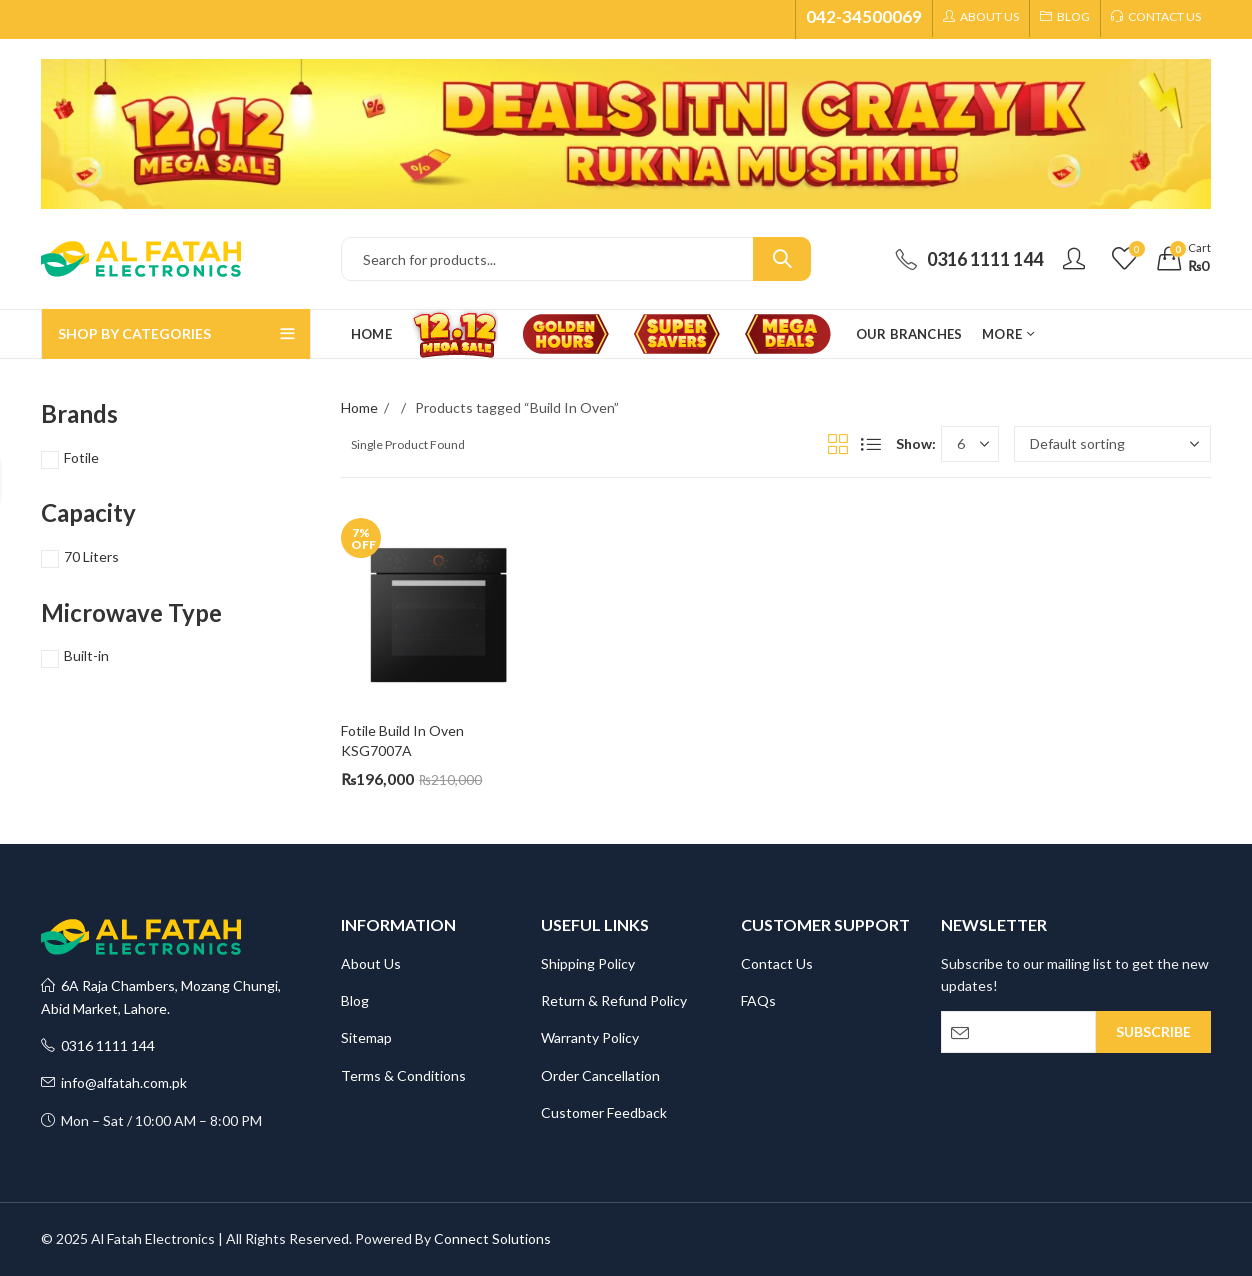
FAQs (758, 1000)
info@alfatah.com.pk (114, 1082)
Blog (355, 1000)
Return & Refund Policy (614, 1000)
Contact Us (777, 963)
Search (782, 259)
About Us (371, 963)
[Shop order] (1112, 444)
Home (359, 407)
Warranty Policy (590, 1037)
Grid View (838, 444)
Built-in (86, 655)
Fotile (81, 457)
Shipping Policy (588, 963)
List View (871, 444)
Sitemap (366, 1037)
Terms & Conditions (403, 1075)
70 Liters (91, 556)
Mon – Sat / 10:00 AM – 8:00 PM (151, 1120)
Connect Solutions (492, 1238)
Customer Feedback (604, 1112)
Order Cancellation (600, 1075)
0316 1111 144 (98, 1045)
